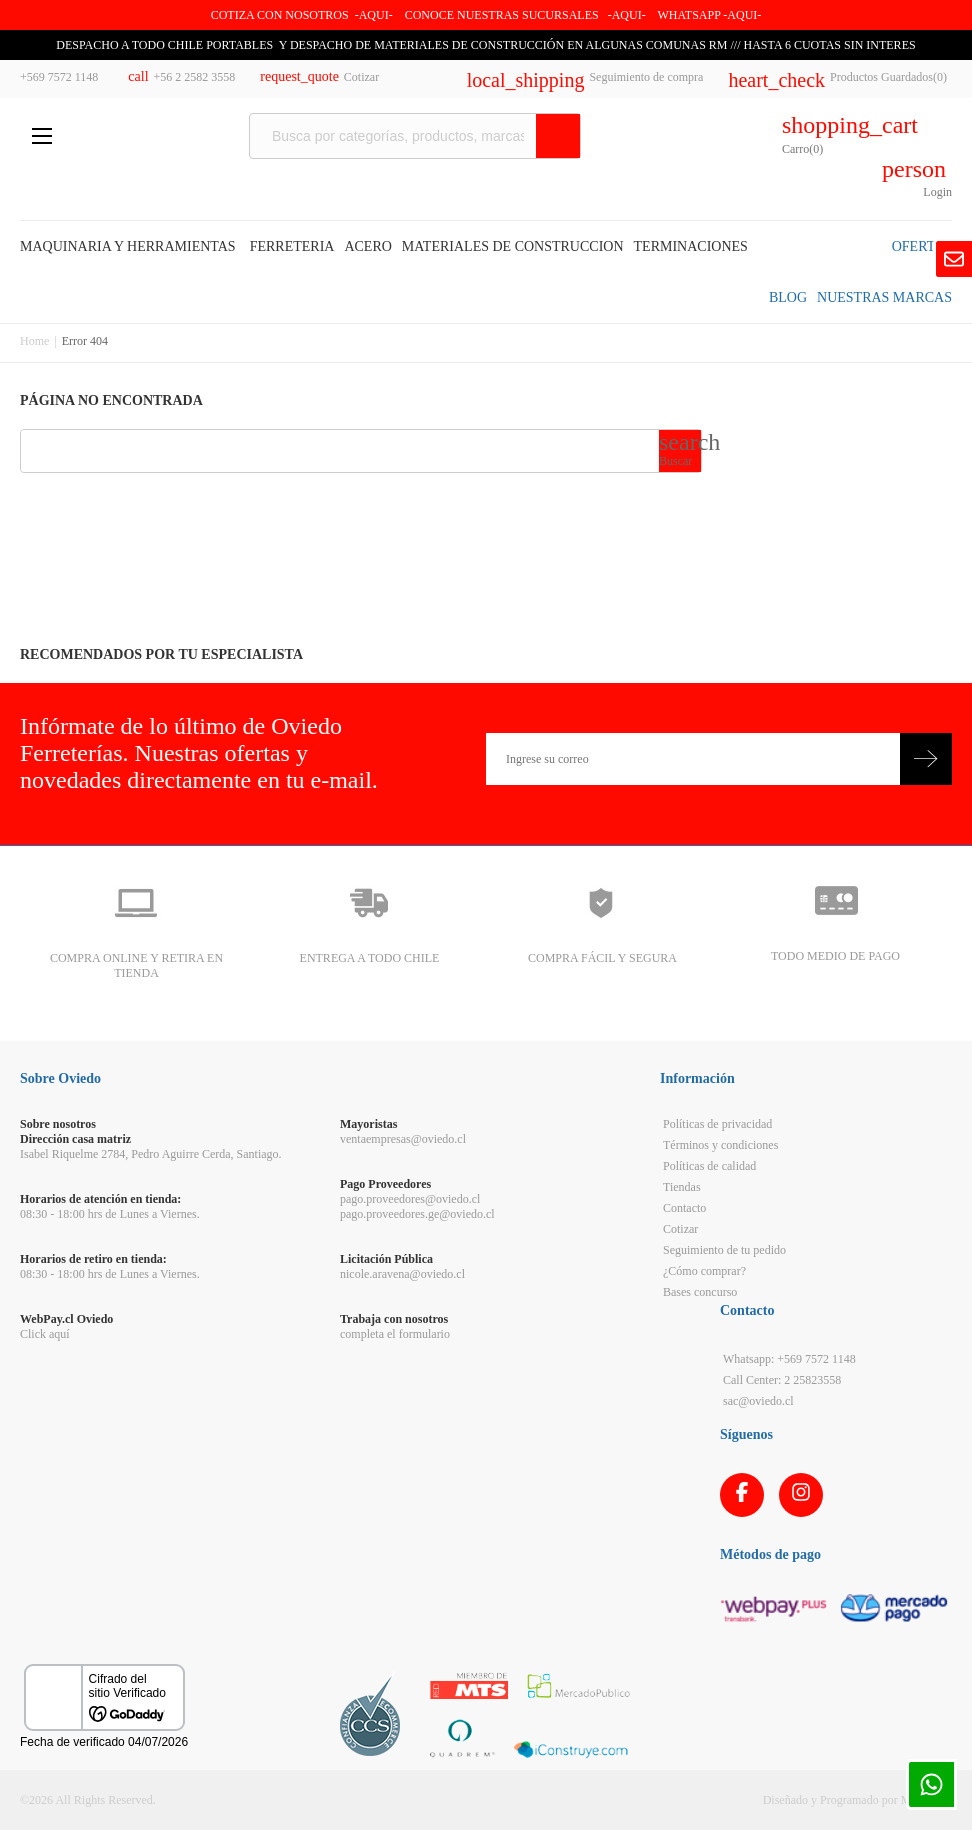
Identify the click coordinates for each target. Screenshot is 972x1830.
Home (34, 341)
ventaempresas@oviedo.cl (403, 1139)
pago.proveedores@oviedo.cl (410, 1199)
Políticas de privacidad (717, 1124)
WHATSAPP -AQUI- (709, 15)
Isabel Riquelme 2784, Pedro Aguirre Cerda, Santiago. (151, 1154)
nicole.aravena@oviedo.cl (402, 1274)
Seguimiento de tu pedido (724, 1250)
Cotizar (680, 1229)
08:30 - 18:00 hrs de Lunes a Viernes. (110, 1214)
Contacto (684, 1208)
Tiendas (682, 1187)
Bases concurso (700, 1292)
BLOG (788, 297)
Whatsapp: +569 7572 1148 (789, 1359)
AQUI (627, 15)
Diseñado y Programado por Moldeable (857, 1800)
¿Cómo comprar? (704, 1271)
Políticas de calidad (709, 1166)
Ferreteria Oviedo (146, 138)
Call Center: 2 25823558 (782, 1380)
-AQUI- (374, 15)
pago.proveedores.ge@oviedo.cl (417, 1214)
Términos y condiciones (720, 1145)
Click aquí (45, 1334)
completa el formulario (395, 1334)
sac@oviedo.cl (758, 1401)
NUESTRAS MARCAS (884, 297)
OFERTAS (922, 246)
